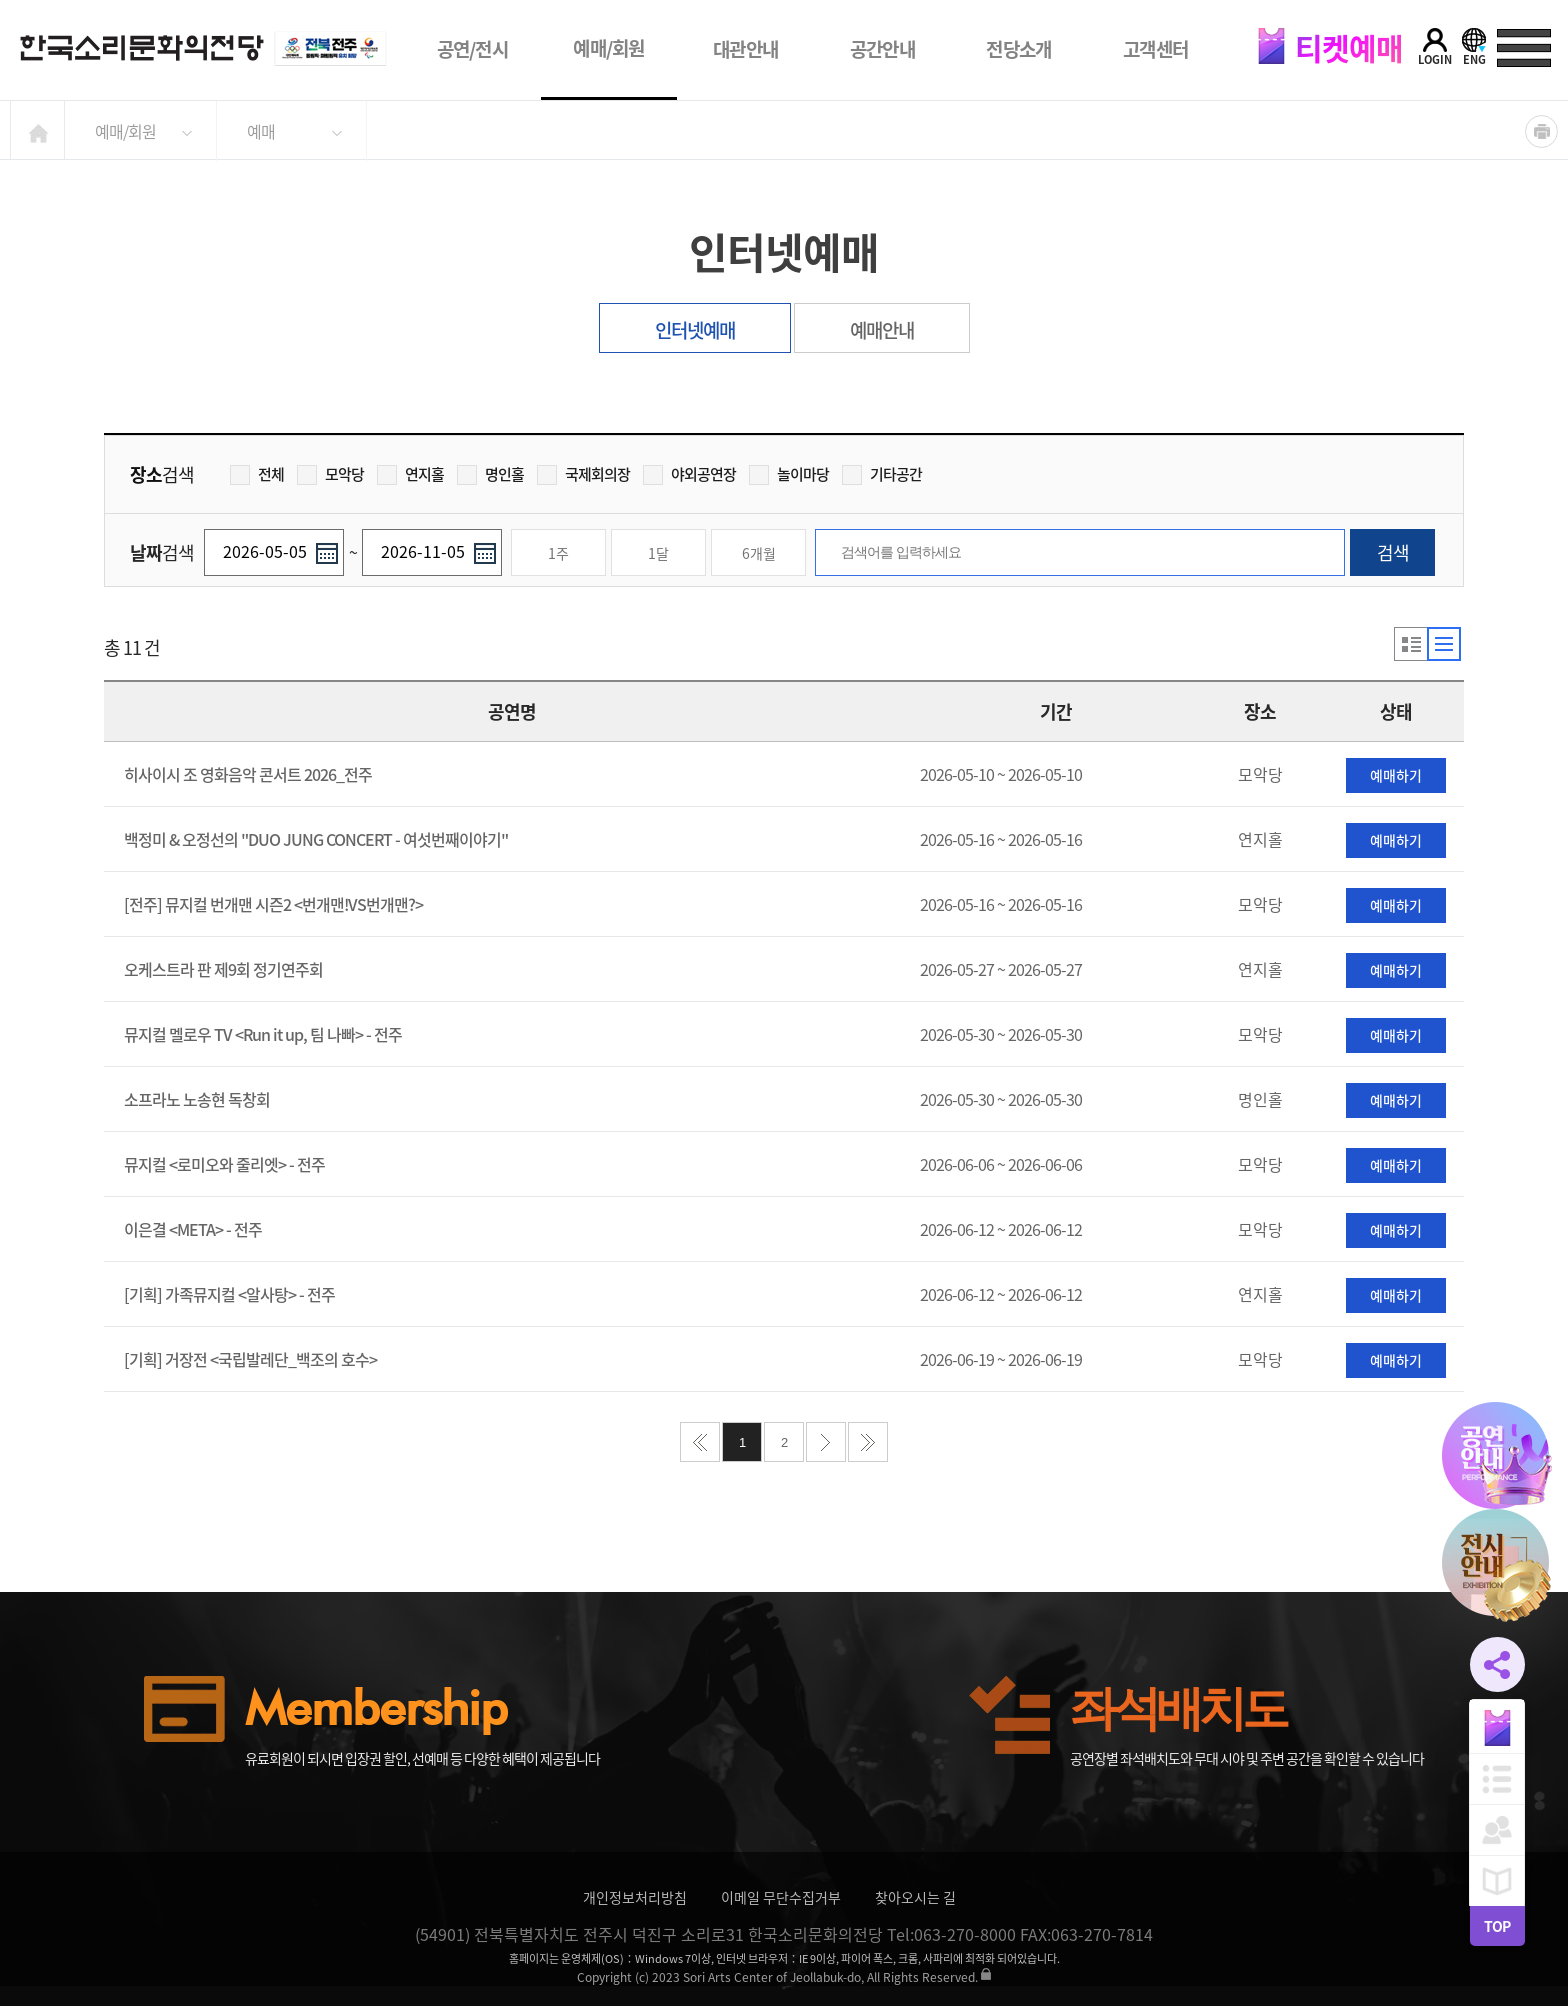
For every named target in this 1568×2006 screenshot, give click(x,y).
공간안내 (882, 49)
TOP (1497, 1926)
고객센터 (1155, 49)
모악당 (330, 474)
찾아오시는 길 (915, 1897)
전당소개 (1018, 49)
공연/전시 (473, 49)
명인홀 (490, 474)
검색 (1393, 552)
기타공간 (882, 474)
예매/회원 (609, 48)
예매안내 (882, 330)
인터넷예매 (695, 330)
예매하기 (1396, 775)
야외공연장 (689, 474)
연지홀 (410, 474)
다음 (826, 1442)
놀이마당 (789, 474)
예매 (261, 131)
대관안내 (745, 49)
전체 (257, 474)
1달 (658, 553)
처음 (700, 1442)
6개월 (759, 553)
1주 (558, 553)
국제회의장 (583, 474)
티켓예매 (1330, 47)
